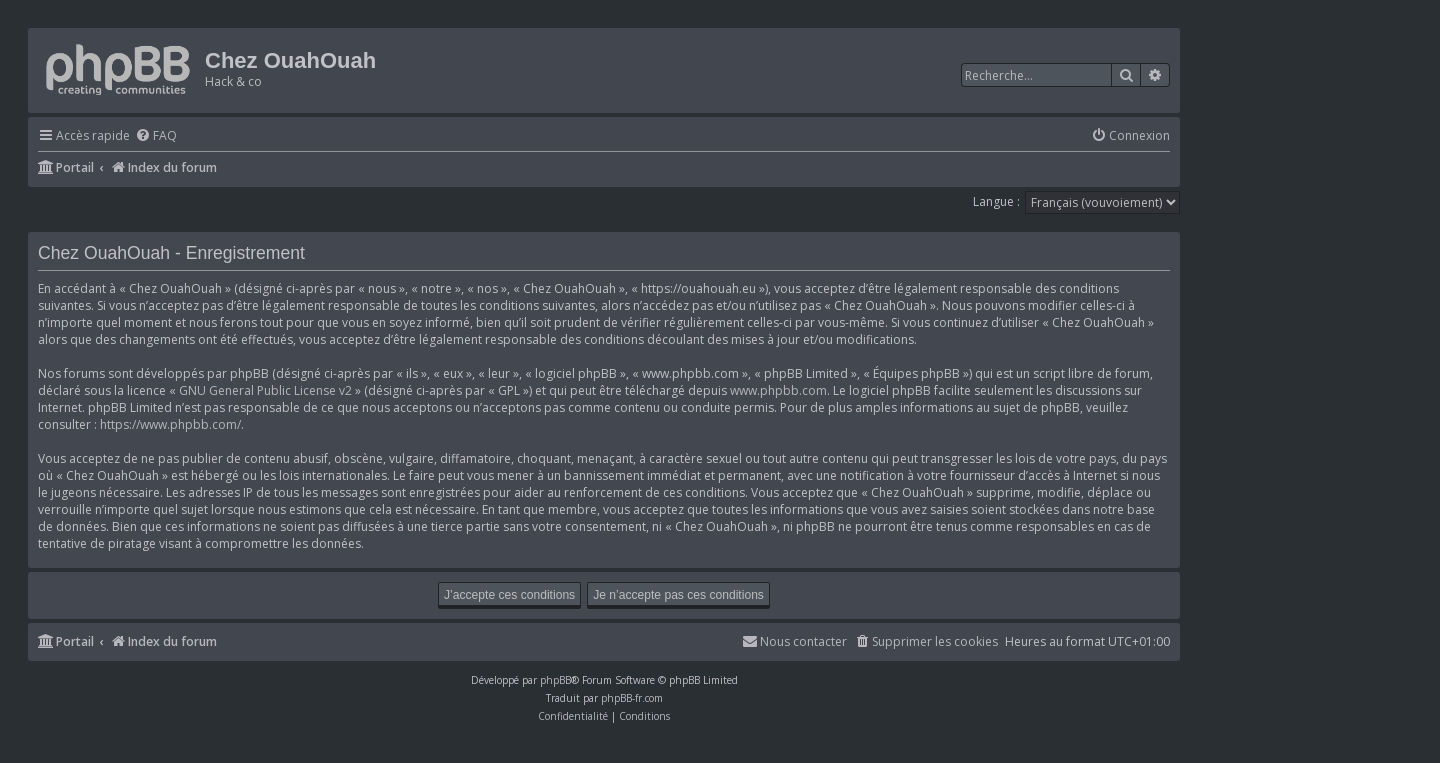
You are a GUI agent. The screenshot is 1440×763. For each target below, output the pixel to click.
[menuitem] (156, 136)
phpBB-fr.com (632, 698)
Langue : (996, 201)
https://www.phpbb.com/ (170, 424)
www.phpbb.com (778, 390)
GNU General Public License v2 (265, 390)
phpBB (555, 680)
